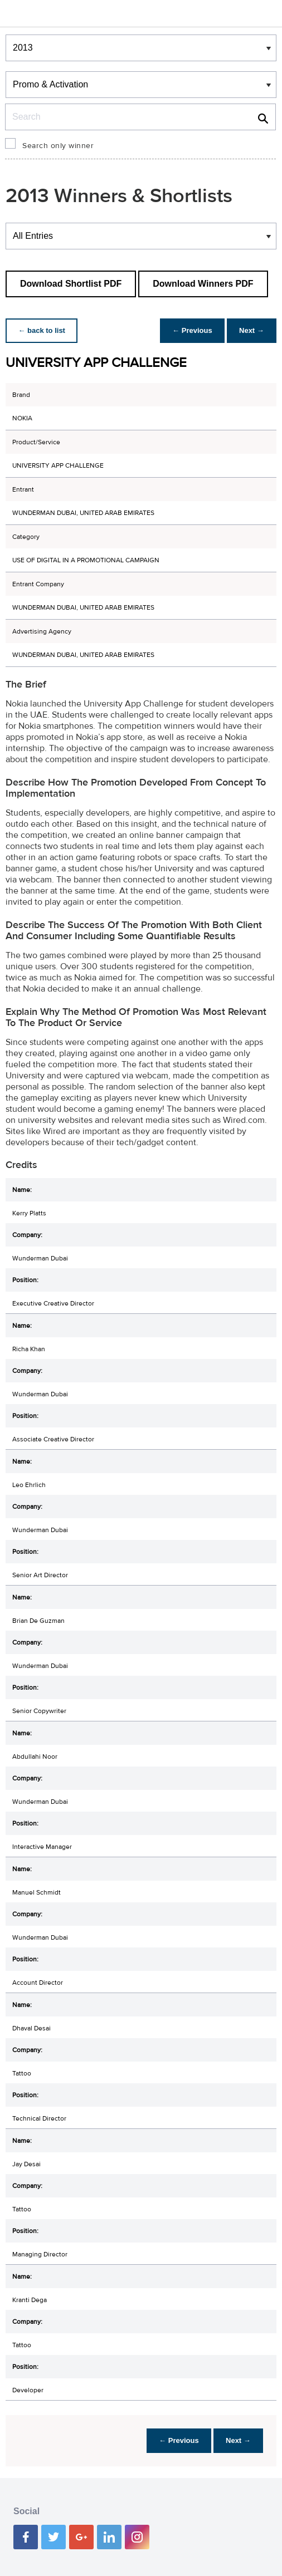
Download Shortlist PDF (70, 283)
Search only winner (58, 146)
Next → (250, 330)
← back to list (42, 330)
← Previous (189, 330)
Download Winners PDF (203, 283)
